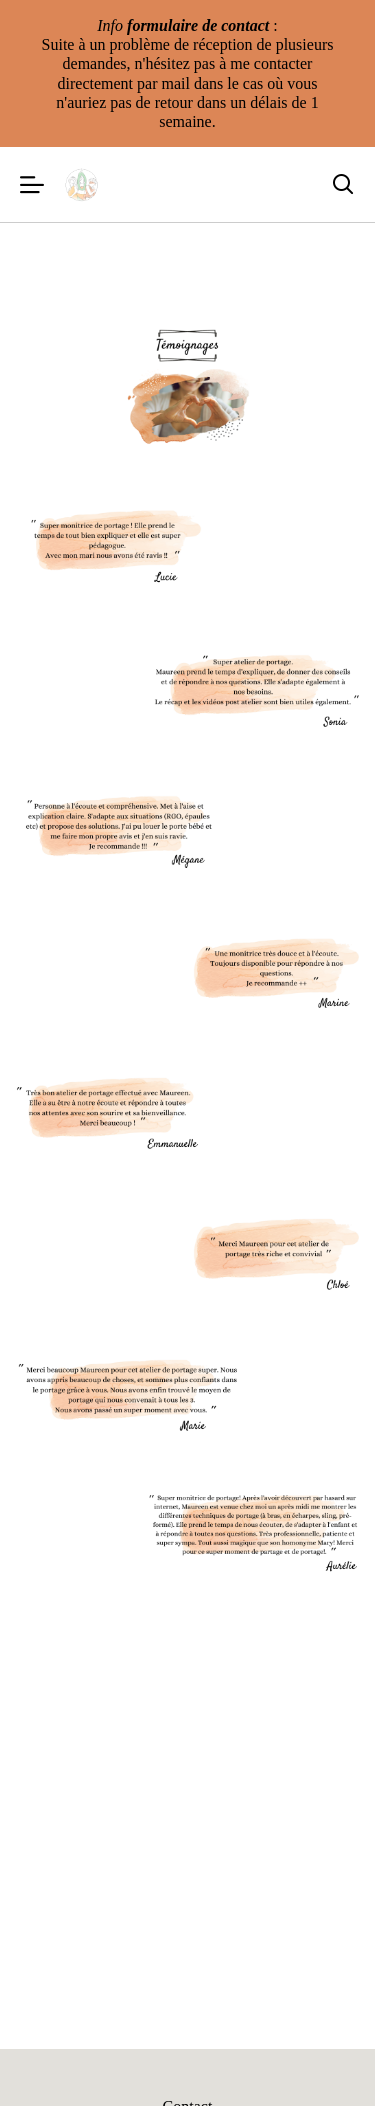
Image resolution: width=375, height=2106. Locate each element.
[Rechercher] (343, 185)
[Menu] (32, 184)
